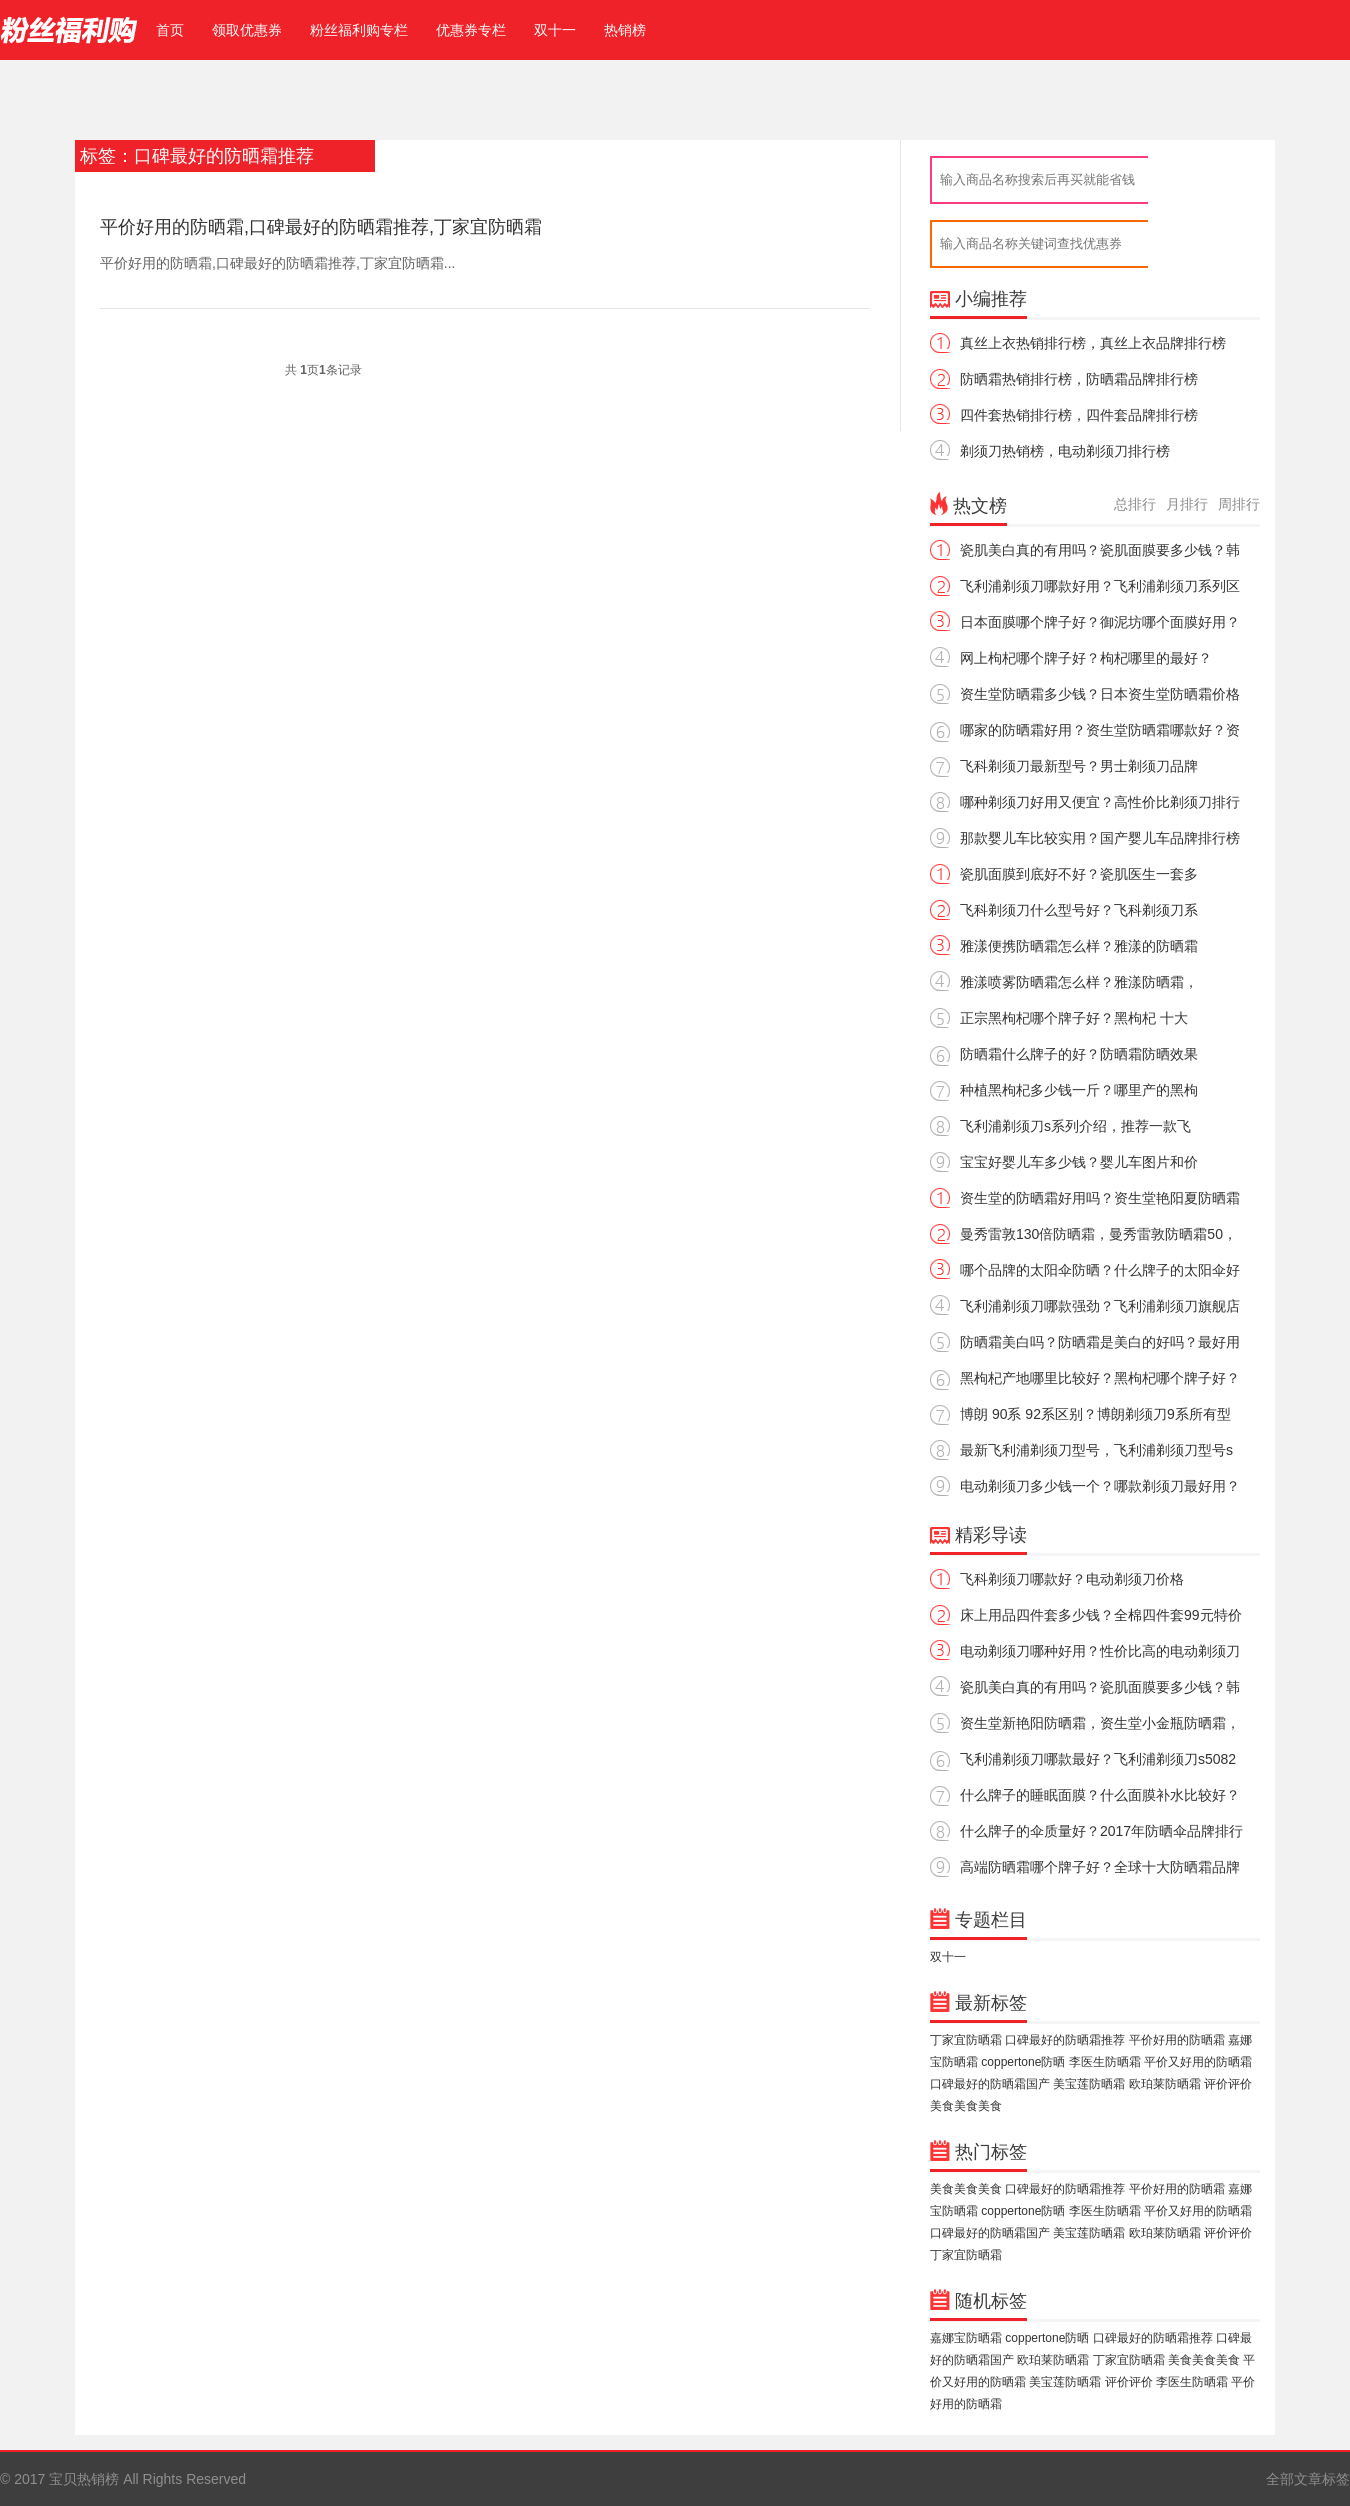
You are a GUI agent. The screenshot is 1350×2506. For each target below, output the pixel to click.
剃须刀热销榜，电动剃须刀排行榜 (1065, 451)
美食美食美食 (966, 2106)
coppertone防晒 (1023, 2062)
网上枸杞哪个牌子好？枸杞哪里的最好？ (1086, 658)
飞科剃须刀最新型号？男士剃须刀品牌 (1079, 766)
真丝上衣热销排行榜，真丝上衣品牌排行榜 (1093, 343)
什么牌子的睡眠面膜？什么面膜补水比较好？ (1100, 1795)
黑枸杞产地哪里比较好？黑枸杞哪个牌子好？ (1100, 1378)
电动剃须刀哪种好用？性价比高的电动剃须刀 (1100, 1651)
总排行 (1135, 504)
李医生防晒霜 (1105, 2062)
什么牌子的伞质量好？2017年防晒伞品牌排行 (1101, 1831)
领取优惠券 (247, 30)
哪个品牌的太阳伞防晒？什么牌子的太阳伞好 (1100, 1270)
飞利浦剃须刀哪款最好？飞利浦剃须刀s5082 (1098, 1759)
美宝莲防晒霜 (1089, 2084)
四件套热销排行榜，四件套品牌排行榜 (1079, 415)
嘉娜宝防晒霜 (966, 2338)
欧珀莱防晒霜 (1165, 2084)
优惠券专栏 (471, 30)
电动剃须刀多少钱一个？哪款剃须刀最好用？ (1100, 1486)
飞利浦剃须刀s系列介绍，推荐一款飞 (1075, 1126)
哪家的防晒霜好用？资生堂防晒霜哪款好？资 (1100, 730)
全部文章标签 (1308, 2479)
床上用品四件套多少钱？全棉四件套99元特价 (1101, 1615)
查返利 (1198, 180)
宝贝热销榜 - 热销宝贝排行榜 (69, 30)
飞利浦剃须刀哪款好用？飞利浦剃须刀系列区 (1100, 586)
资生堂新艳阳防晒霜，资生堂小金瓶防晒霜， (1100, 1723)
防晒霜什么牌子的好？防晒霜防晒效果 (1079, 1054)
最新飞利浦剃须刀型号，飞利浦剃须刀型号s (1096, 1450)
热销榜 (625, 30)
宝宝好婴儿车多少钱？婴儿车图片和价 (1079, 1162)
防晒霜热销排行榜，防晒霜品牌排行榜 (1079, 379)
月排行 (1187, 504)
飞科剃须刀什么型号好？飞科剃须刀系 (1079, 910)
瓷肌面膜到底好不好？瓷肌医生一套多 (1079, 874)
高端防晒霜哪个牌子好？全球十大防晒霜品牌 (1100, 1867)
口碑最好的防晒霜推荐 (1065, 2040)
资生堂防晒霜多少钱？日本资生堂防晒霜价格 (1100, 694)
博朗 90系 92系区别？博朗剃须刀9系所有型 (1095, 1414)
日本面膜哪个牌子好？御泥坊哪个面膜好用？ (1100, 622)
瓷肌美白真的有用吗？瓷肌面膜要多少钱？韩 (1100, 550)
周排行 (1239, 504)
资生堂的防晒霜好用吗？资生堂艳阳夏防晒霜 (1100, 1198)
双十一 (555, 30)
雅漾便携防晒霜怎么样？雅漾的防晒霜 (1079, 946)
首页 (166, 30)
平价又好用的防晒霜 (1198, 2062)
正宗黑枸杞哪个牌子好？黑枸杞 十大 (1074, 1018)
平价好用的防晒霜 (1177, 2040)
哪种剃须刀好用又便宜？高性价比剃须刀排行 (1100, 802)
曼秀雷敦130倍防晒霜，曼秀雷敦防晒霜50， (1098, 1234)
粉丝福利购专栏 (359, 30)
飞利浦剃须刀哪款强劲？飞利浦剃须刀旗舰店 (1100, 1306)
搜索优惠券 (1198, 244)
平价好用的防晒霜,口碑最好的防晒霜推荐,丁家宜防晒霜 (321, 227)
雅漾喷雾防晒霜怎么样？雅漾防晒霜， (1079, 982)
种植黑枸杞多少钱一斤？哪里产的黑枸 (1079, 1090)
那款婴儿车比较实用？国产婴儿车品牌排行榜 (1100, 838)
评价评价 (1228, 2084)
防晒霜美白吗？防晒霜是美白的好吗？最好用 (1100, 1342)
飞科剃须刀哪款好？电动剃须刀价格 (1072, 1579)
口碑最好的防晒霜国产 (990, 2084)
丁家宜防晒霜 (966, 2040)
